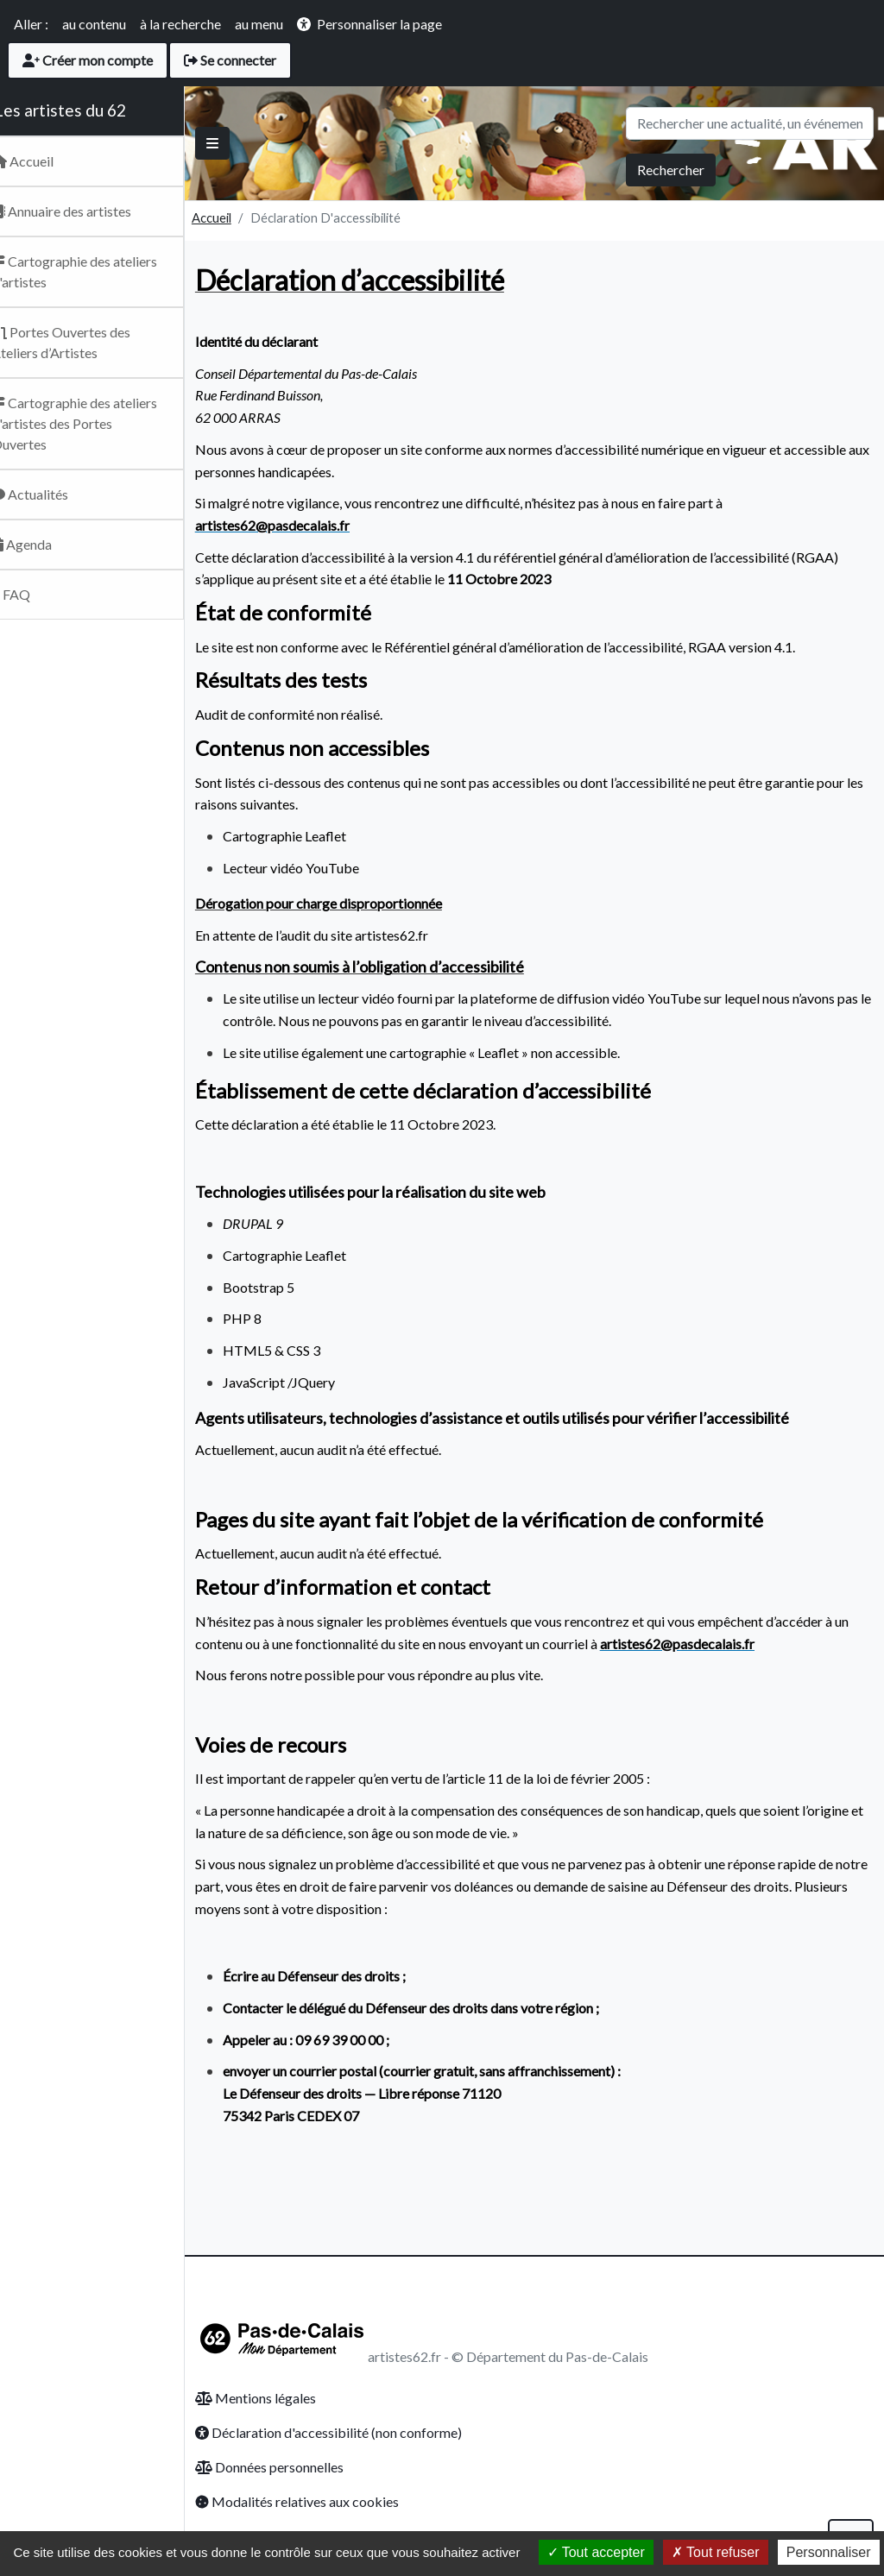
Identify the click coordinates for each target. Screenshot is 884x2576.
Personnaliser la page (379, 24)
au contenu (94, 24)
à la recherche (180, 24)
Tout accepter (596, 2552)
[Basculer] (235, 143)
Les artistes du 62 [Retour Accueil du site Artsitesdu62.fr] (83, 110)
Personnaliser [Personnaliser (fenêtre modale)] (828, 2552)
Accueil (235, 217)
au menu (259, 24)
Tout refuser (716, 2552)
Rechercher (670, 169)
